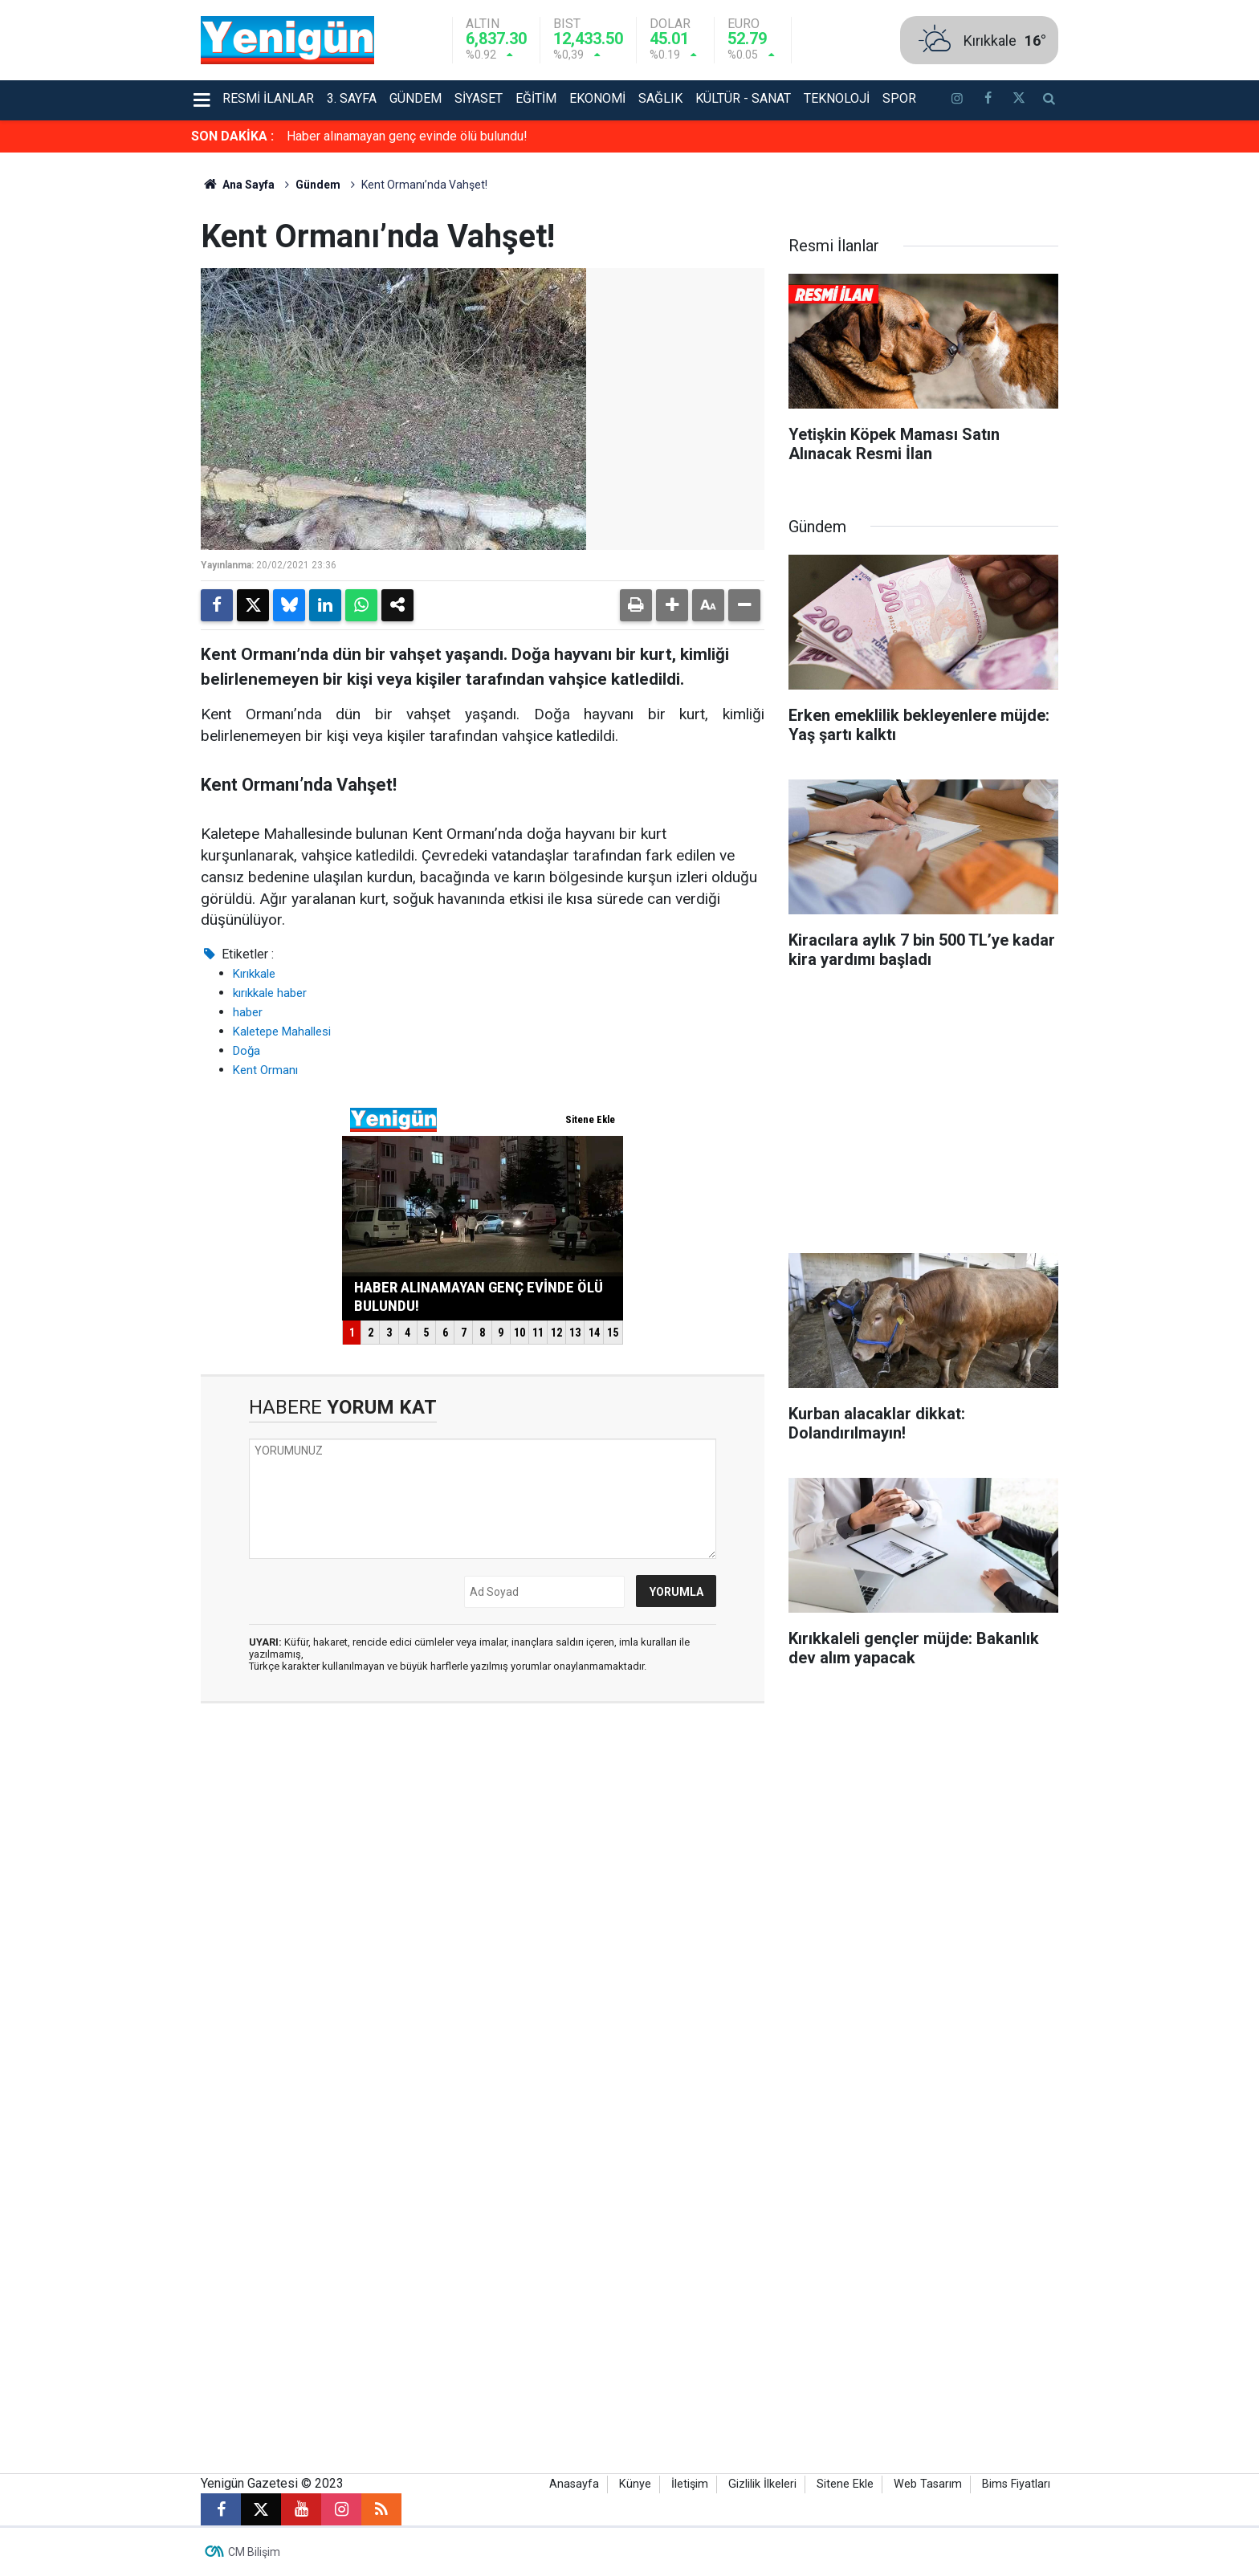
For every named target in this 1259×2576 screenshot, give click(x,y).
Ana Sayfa (238, 184)
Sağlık (660, 98)
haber (248, 1012)
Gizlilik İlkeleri (762, 2484)
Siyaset (478, 98)
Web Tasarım (928, 2484)
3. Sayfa (352, 98)
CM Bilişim (254, 2551)
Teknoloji (837, 98)
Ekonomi (597, 98)
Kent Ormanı (265, 1070)
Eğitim (535, 98)
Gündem (415, 98)
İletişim (689, 2484)
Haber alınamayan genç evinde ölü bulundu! (407, 136)
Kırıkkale (254, 974)
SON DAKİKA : (232, 136)
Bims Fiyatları (1016, 2484)
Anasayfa (574, 2484)
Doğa (246, 1051)
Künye (635, 2484)
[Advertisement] (1150, 393)
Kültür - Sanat (743, 98)
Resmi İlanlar (268, 98)
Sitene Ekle (845, 2484)
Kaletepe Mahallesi (282, 1031)
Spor (899, 98)
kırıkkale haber (270, 993)
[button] (672, 605)
